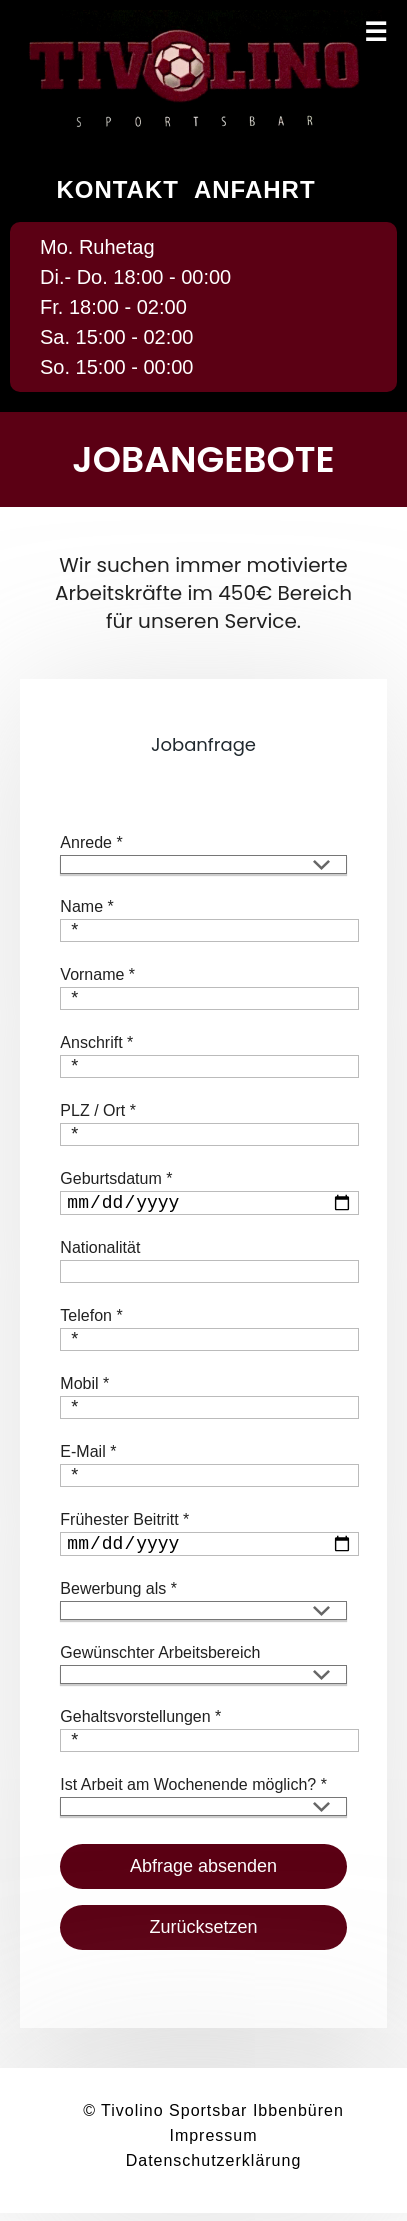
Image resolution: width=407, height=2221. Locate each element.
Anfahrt (255, 189)
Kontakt (117, 189)
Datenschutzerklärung (214, 2168)
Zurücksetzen (203, 1935)
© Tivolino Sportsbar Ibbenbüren (213, 2118)
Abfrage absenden (203, 1874)
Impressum (213, 2143)
